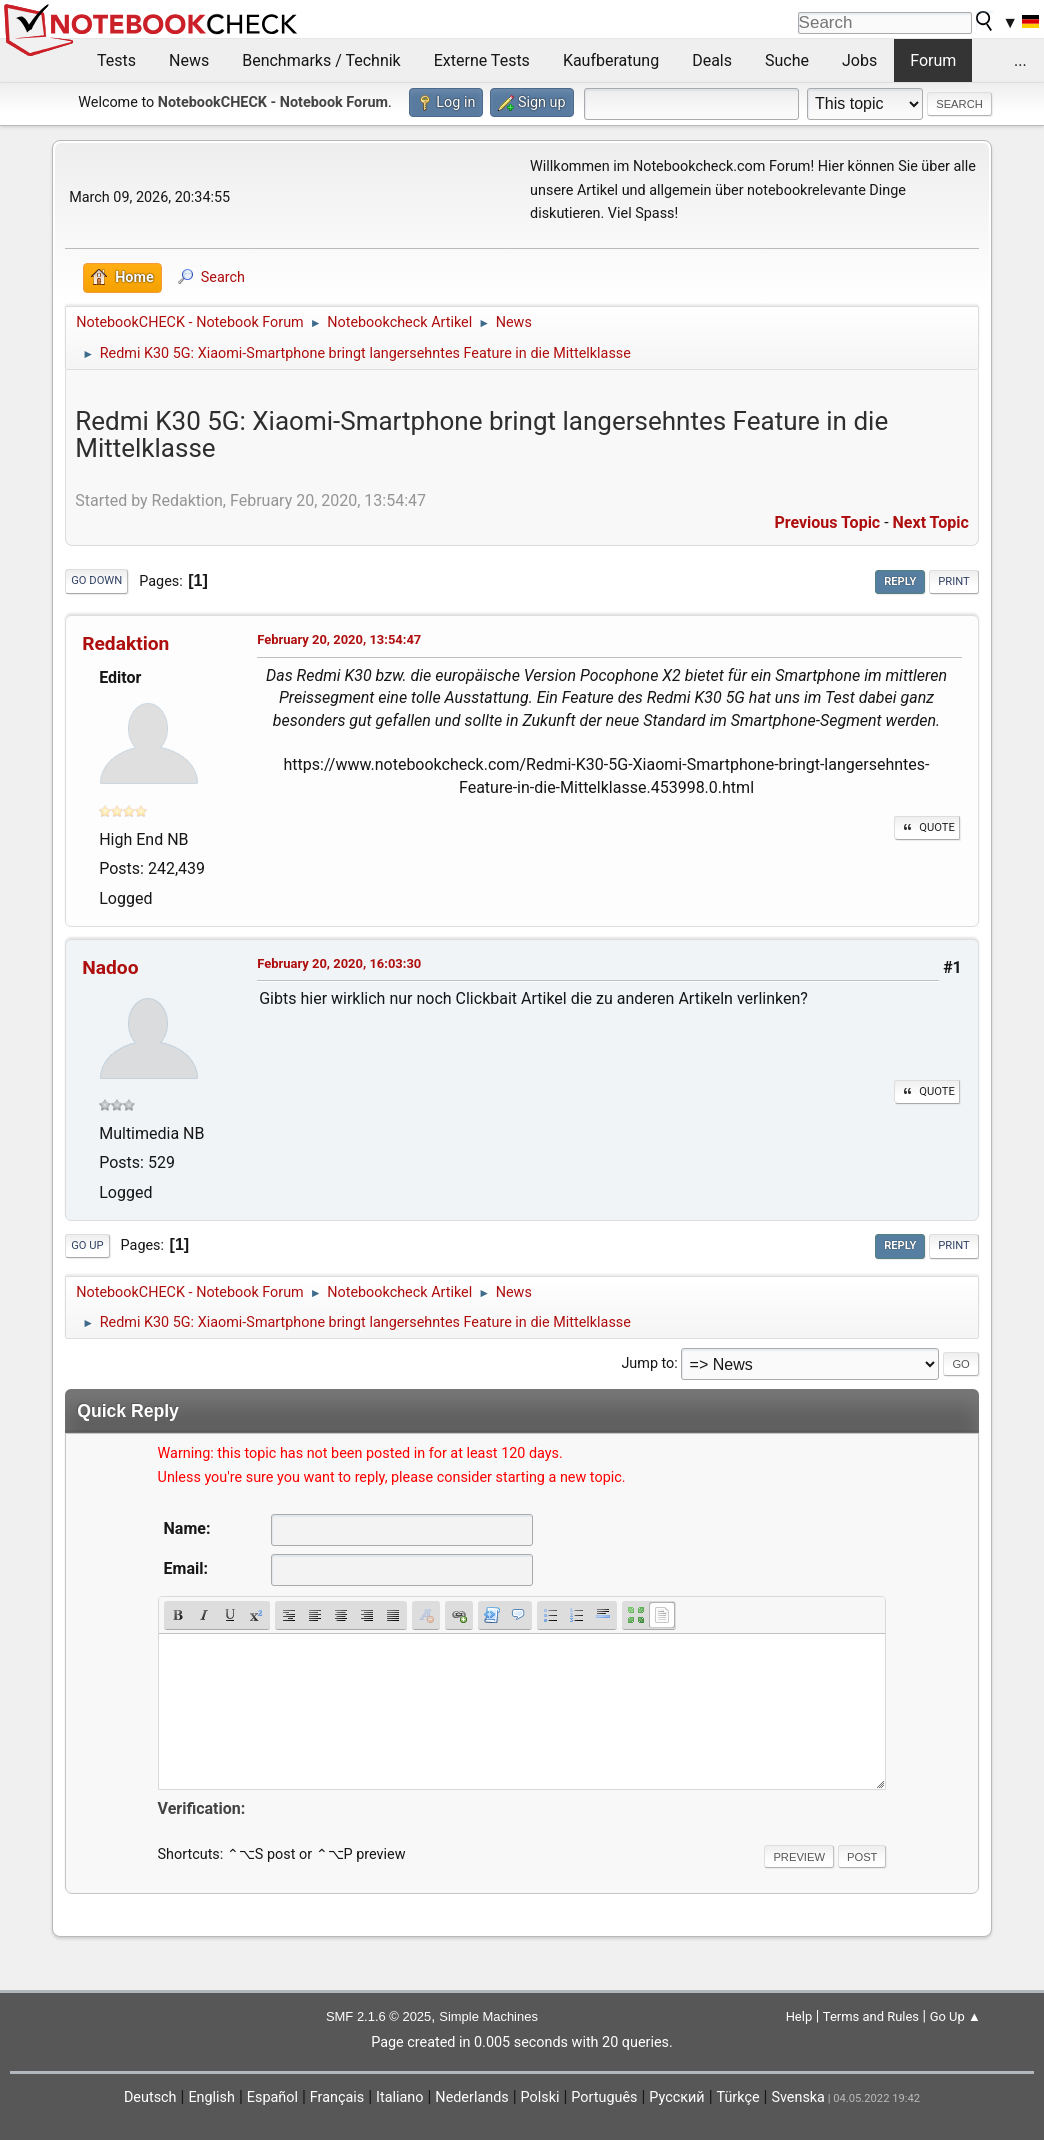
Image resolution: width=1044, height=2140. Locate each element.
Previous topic (827, 522)
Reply (900, 581)
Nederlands (471, 2097)
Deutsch (150, 2097)
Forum (933, 60)
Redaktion (125, 643)
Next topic (931, 522)
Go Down (96, 580)
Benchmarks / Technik (321, 60)
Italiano (399, 2097)
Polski (540, 2097)
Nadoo (110, 967)
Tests (116, 60)
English (211, 2097)
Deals (712, 60)
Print (954, 581)
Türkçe (738, 2097)
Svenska (798, 2097)
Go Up (87, 1245)
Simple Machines (488, 2016)
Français (337, 2097)
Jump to (647, 1363)
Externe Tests (482, 60)
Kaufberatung (611, 60)
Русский (676, 2097)
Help (799, 2016)
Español (272, 2097)
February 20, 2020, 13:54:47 (339, 639)
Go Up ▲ (955, 2016)
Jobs (859, 60)
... (1020, 60)
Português (604, 2097)
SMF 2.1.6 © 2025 (378, 2016)
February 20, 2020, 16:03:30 (339, 963)
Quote (927, 827)
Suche (787, 60)
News (189, 60)
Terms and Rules (871, 2016)
